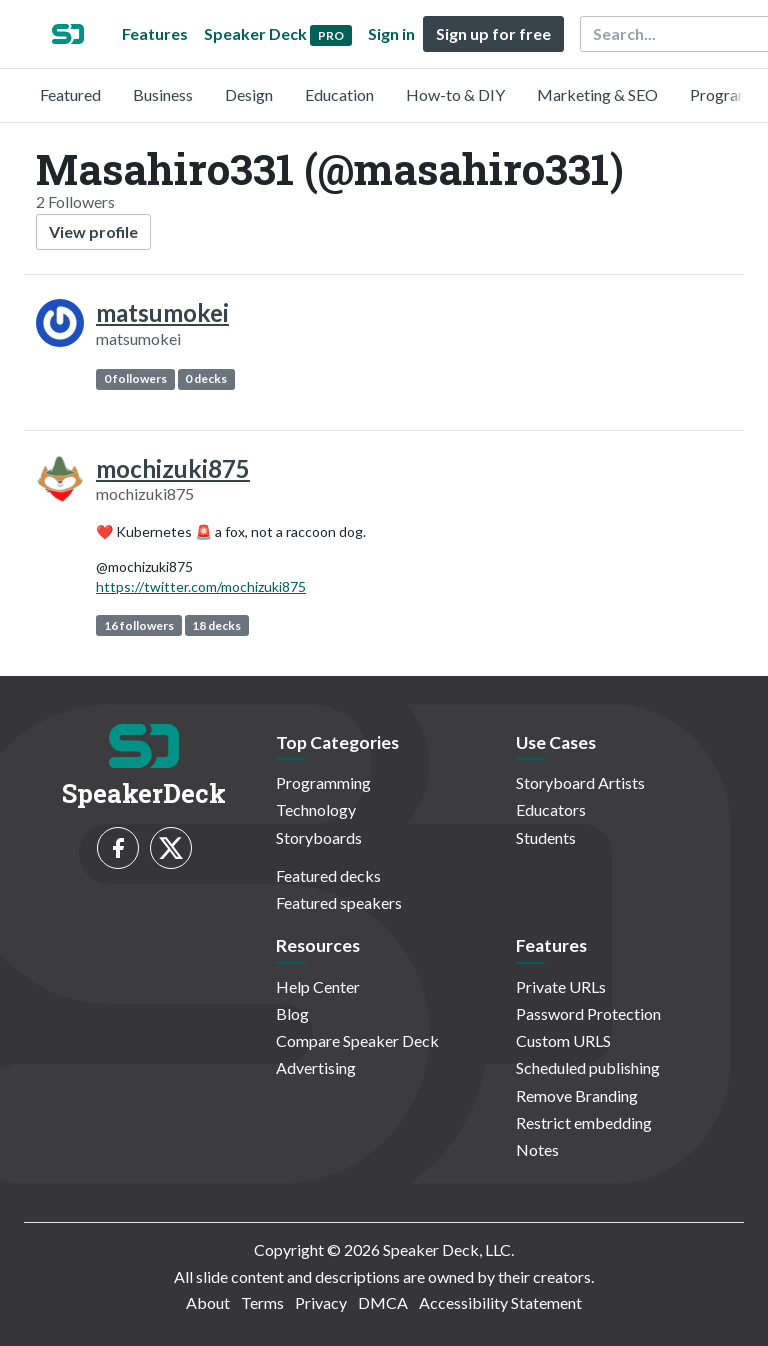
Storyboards (319, 837)
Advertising (316, 1067)
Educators (551, 809)
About (208, 1302)
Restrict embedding (584, 1122)
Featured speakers (339, 902)
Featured (70, 94)
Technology (316, 809)
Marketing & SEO (597, 94)
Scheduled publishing (588, 1067)
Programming (323, 782)
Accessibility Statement (500, 1302)
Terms (262, 1302)
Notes (537, 1149)
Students (546, 837)
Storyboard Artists (580, 782)
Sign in (391, 33)
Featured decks (328, 875)
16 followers (139, 625)
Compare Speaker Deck (357, 1040)
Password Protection (588, 1013)
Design (249, 94)
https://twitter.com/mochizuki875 (201, 586)
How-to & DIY (455, 94)
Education (339, 94)
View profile (93, 231)
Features (155, 33)
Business (163, 94)
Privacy (321, 1302)
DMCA (383, 1302)
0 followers (135, 378)
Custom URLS (563, 1040)
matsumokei (162, 312)
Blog (292, 1013)
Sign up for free (493, 33)
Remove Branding (577, 1095)
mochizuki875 (173, 468)
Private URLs (561, 986)
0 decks (206, 378)
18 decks (216, 625)
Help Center (318, 986)
